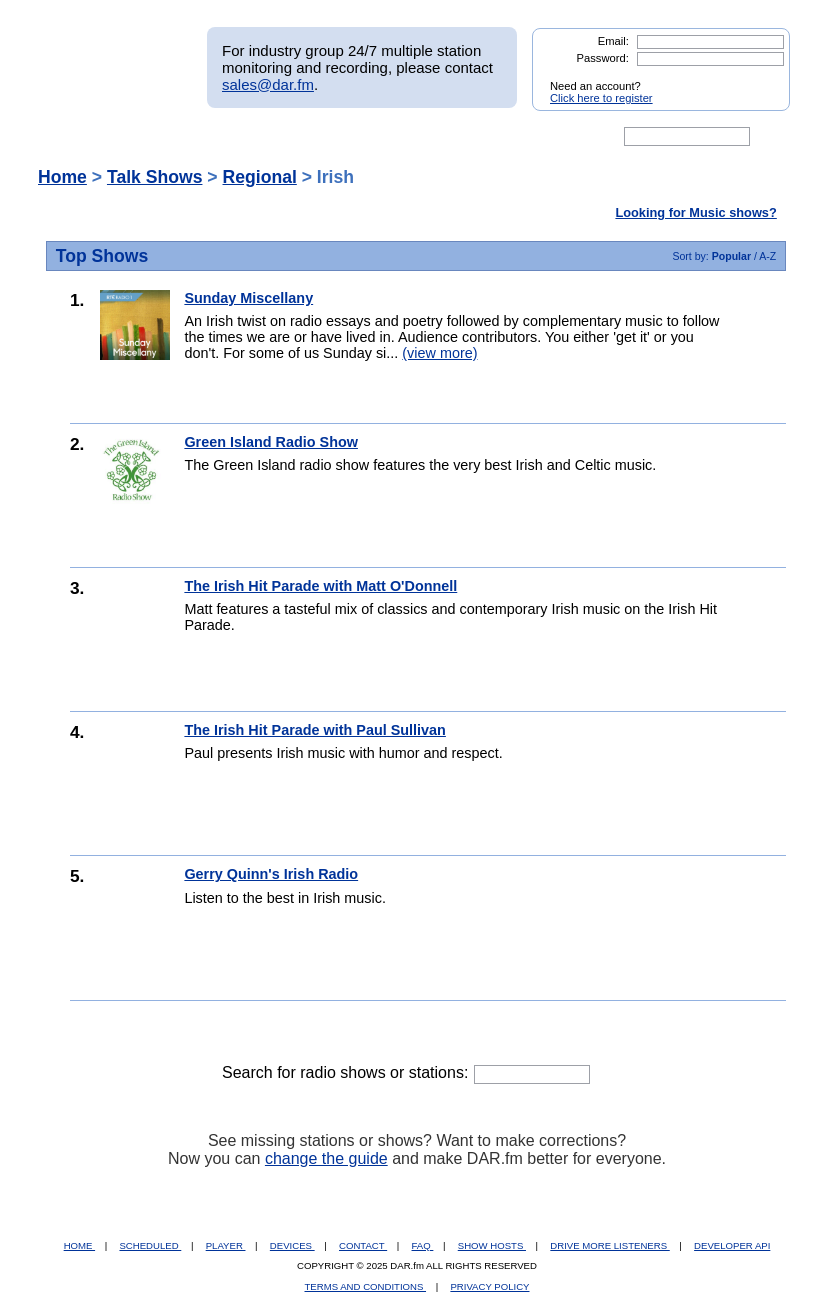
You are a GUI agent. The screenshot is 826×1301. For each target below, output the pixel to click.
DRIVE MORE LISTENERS (609, 1245)
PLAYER (226, 1245)
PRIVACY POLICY (489, 1286)
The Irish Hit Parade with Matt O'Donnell (320, 586)
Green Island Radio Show (271, 442)
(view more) (439, 353)
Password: (603, 58)
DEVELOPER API (732, 1245)
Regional (260, 177)
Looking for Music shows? (695, 212)
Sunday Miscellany (248, 298)
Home (62, 177)
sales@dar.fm (268, 84)
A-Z (767, 256)
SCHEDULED (150, 1245)
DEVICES (292, 1245)
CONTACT (363, 1245)
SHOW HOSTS (492, 1245)
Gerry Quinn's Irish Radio (271, 874)
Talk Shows (155, 177)
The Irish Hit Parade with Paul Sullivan (315, 730)
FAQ (423, 1245)
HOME (79, 1245)
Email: (613, 41)
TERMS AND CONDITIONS (366, 1286)
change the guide (326, 1158)
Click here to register (601, 98)
